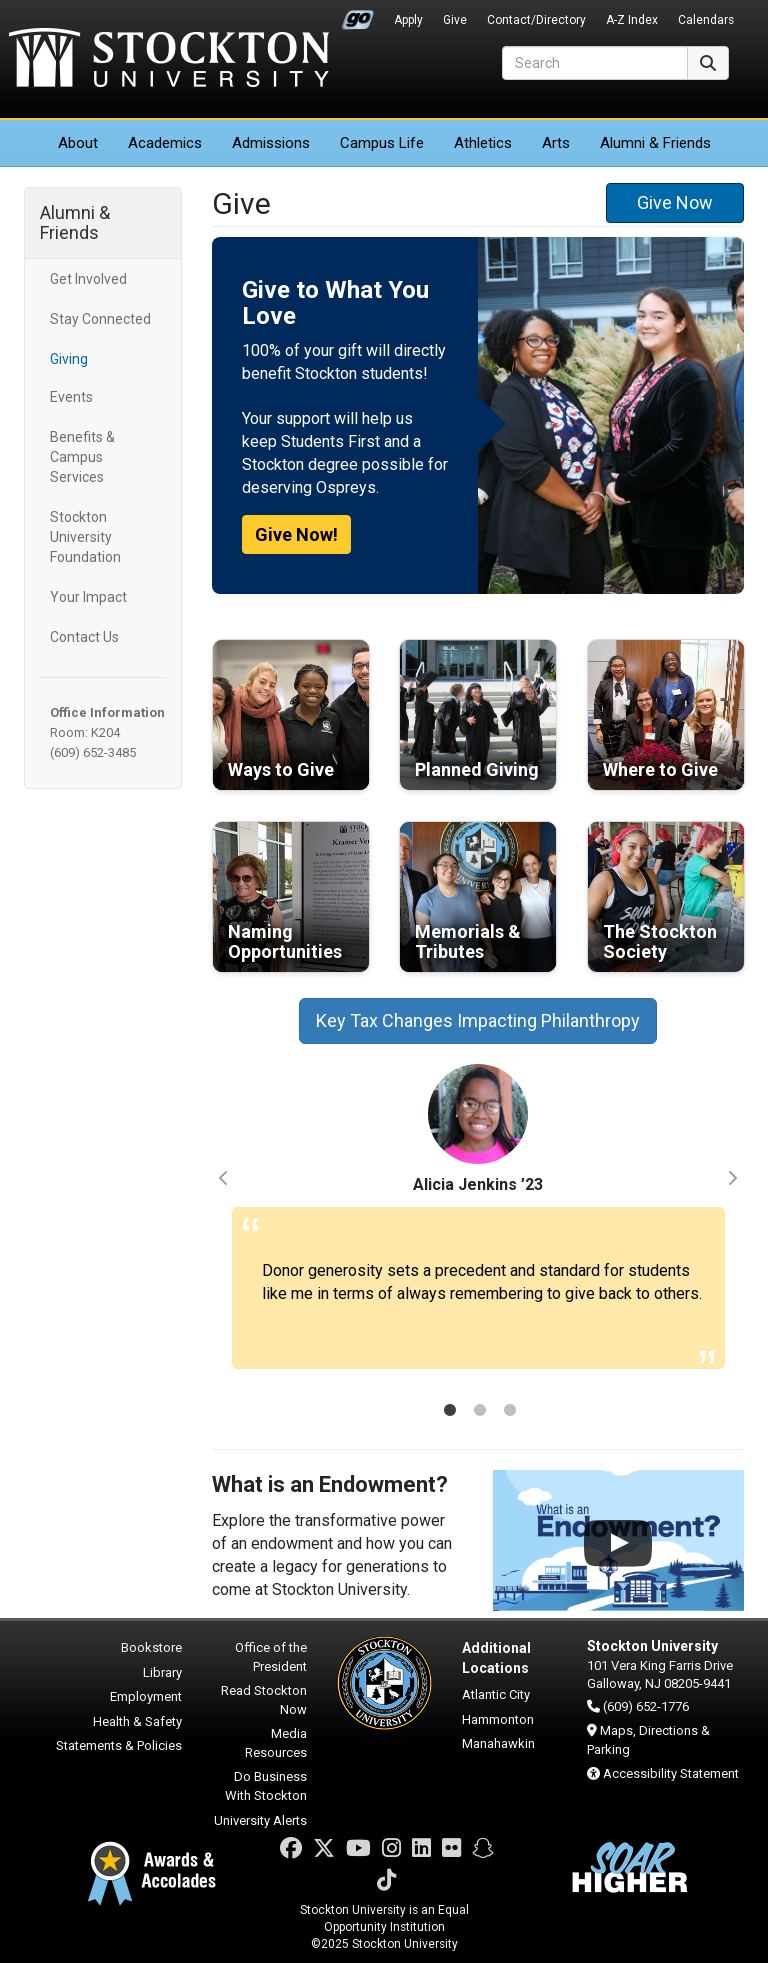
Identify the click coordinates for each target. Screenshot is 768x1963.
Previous (224, 1178)
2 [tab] (480, 1412)
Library (162, 1672)
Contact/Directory (536, 20)
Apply (408, 20)
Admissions (271, 143)
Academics (165, 143)
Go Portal (358, 15)
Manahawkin (498, 1743)
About (78, 143)
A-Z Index (632, 20)
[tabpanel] (478, 1226)
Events (71, 397)
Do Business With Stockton (266, 1786)
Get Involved (88, 279)
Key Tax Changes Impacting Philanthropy (478, 1020)
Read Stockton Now (264, 1700)
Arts (556, 143)
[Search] (595, 63)
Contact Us (84, 637)
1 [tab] (450, 1412)
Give (455, 20)
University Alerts (260, 1820)
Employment (146, 1696)
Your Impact (88, 597)
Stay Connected (100, 319)
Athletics (483, 143)
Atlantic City (496, 1694)
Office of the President (271, 1657)
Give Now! (296, 534)
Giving (69, 359)
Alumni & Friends (655, 143)
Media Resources (276, 1743)
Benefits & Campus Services (82, 457)
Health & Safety (137, 1721)
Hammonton (498, 1719)
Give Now (675, 202)
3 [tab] (510, 1412)
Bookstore (151, 1647)
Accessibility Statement (671, 1773)
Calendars (706, 20)
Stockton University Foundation (85, 537)
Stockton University (169, 60)
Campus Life (382, 143)
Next (732, 1178)
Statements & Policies (119, 1745)
